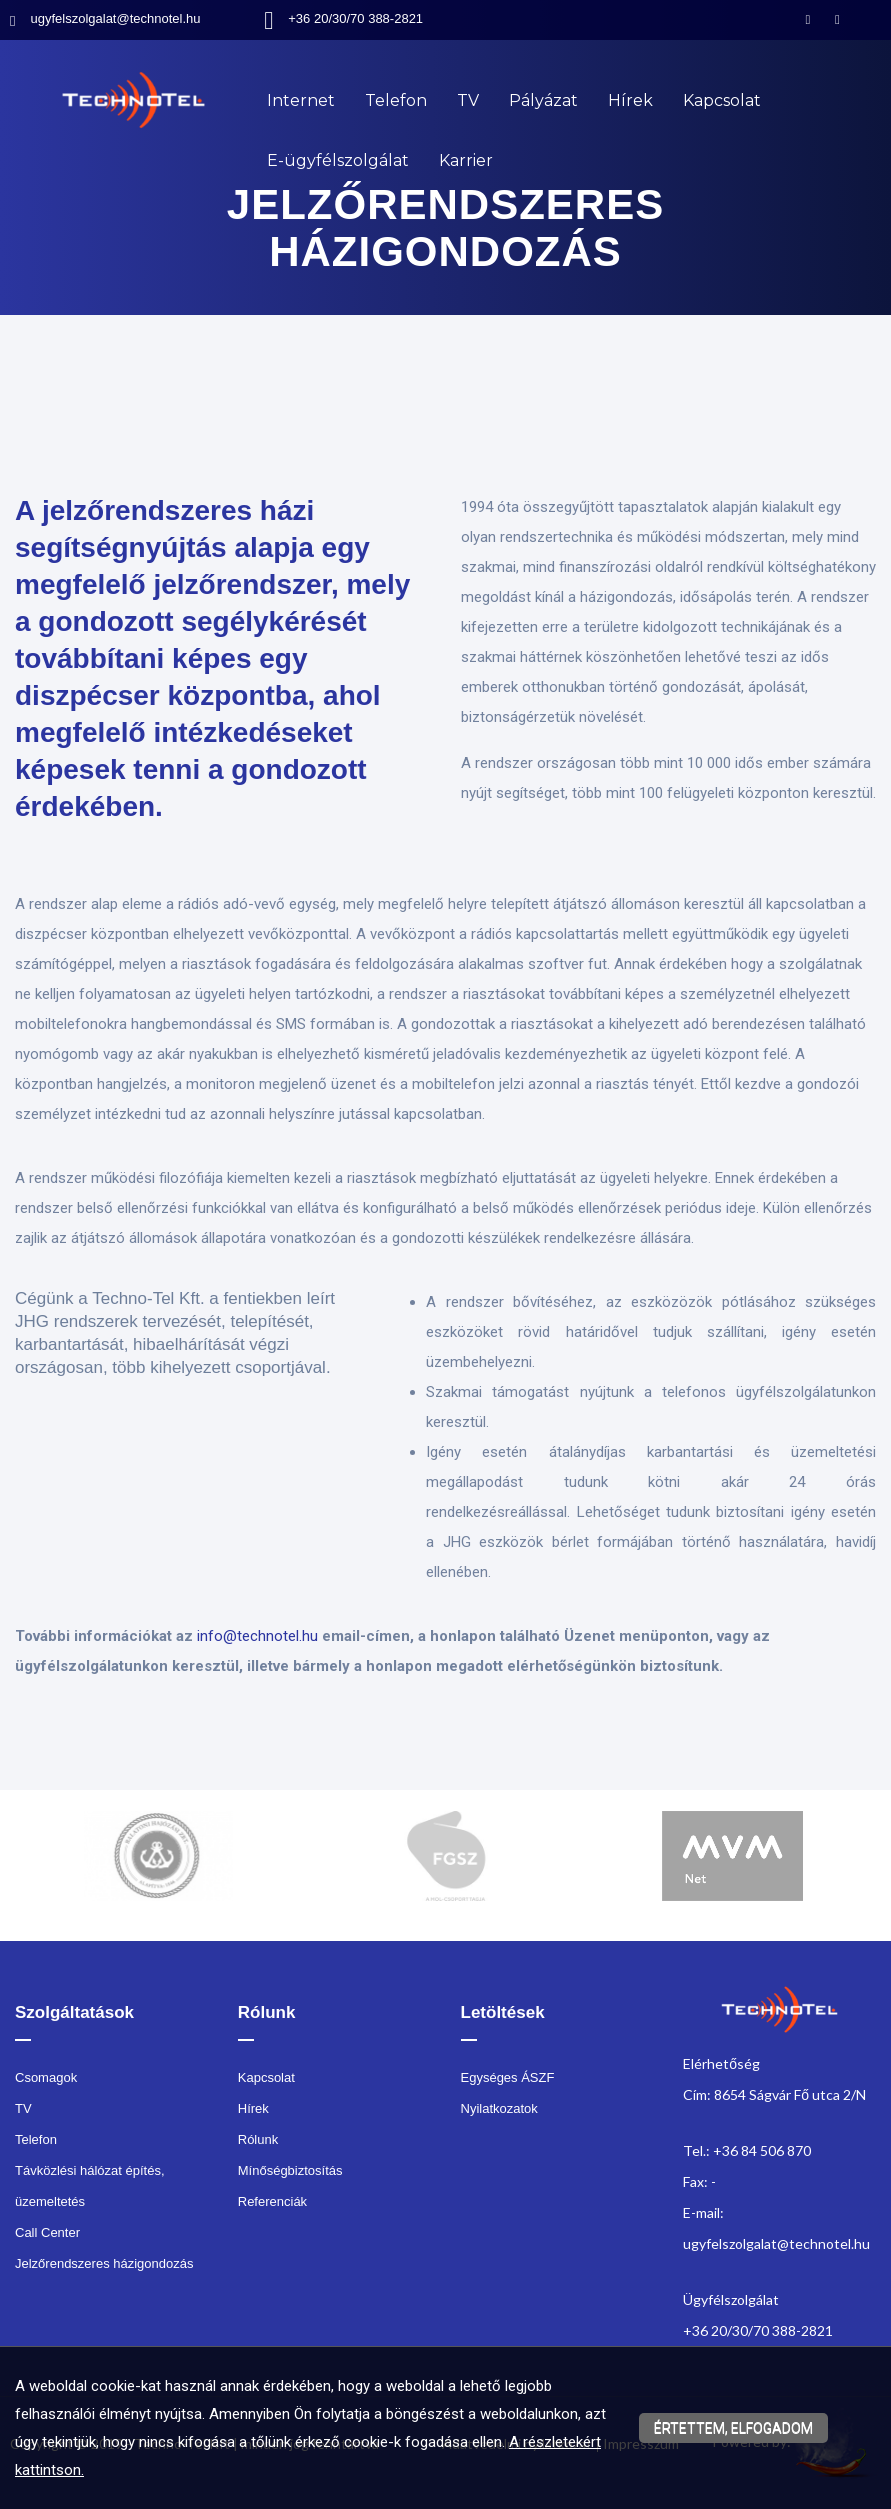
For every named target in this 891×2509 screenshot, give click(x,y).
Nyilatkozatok (499, 2108)
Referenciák (272, 2201)
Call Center (47, 2232)
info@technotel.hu (257, 1636)
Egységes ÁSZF (508, 2077)
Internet (301, 100)
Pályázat (543, 100)
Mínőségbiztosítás (290, 2170)
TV (468, 100)
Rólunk (258, 2139)
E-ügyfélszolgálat (338, 160)
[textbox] (445, 420)
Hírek (630, 100)
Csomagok (46, 2077)
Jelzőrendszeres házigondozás (104, 2263)
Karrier (466, 160)
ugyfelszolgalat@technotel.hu (115, 18)
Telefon (396, 100)
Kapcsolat (722, 100)
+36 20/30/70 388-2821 (355, 18)
